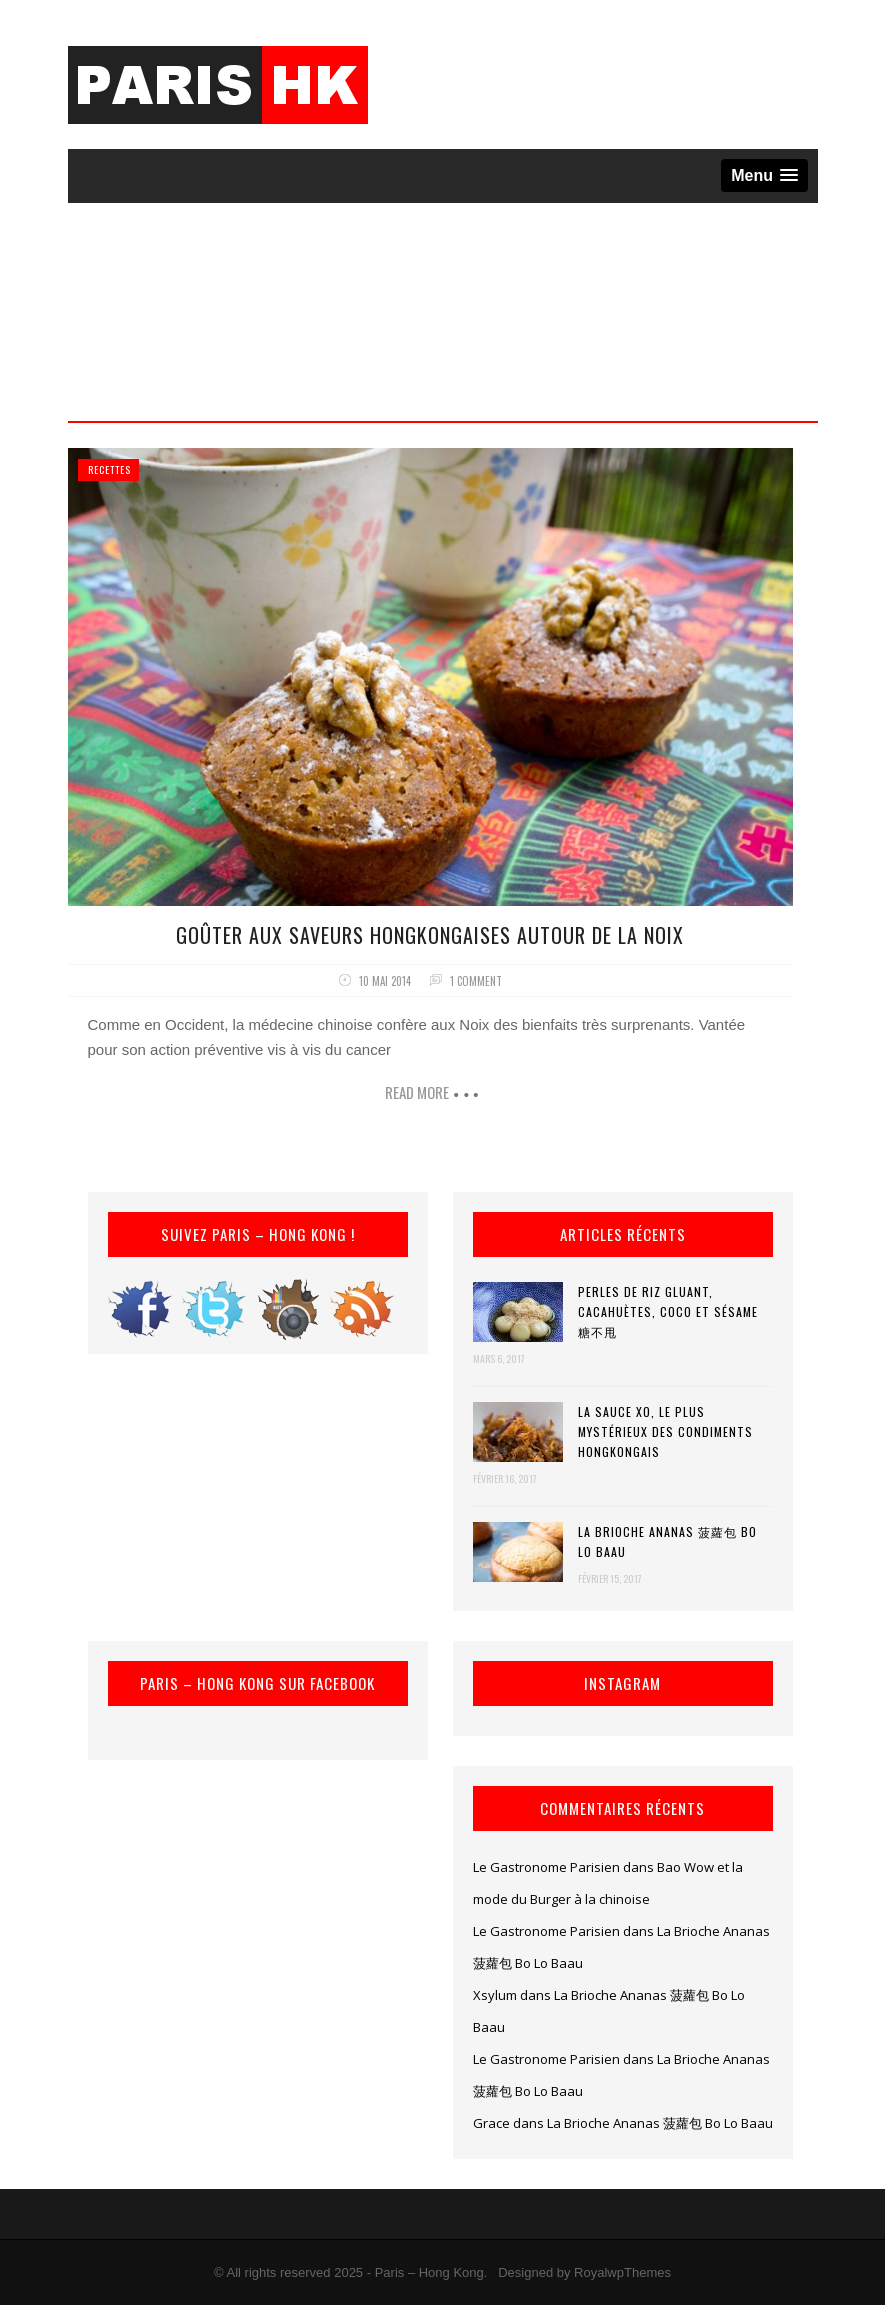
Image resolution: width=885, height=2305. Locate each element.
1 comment (476, 981)
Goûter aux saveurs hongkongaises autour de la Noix (430, 935)
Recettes (109, 469)
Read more (417, 1092)
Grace (491, 2123)
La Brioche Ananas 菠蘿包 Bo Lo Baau (667, 1541)
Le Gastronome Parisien (546, 1867)
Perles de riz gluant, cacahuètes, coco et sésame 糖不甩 (668, 1311)
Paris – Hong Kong (429, 2272)
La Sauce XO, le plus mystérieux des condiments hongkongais (665, 1431)
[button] (764, 175)
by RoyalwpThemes (614, 2272)
